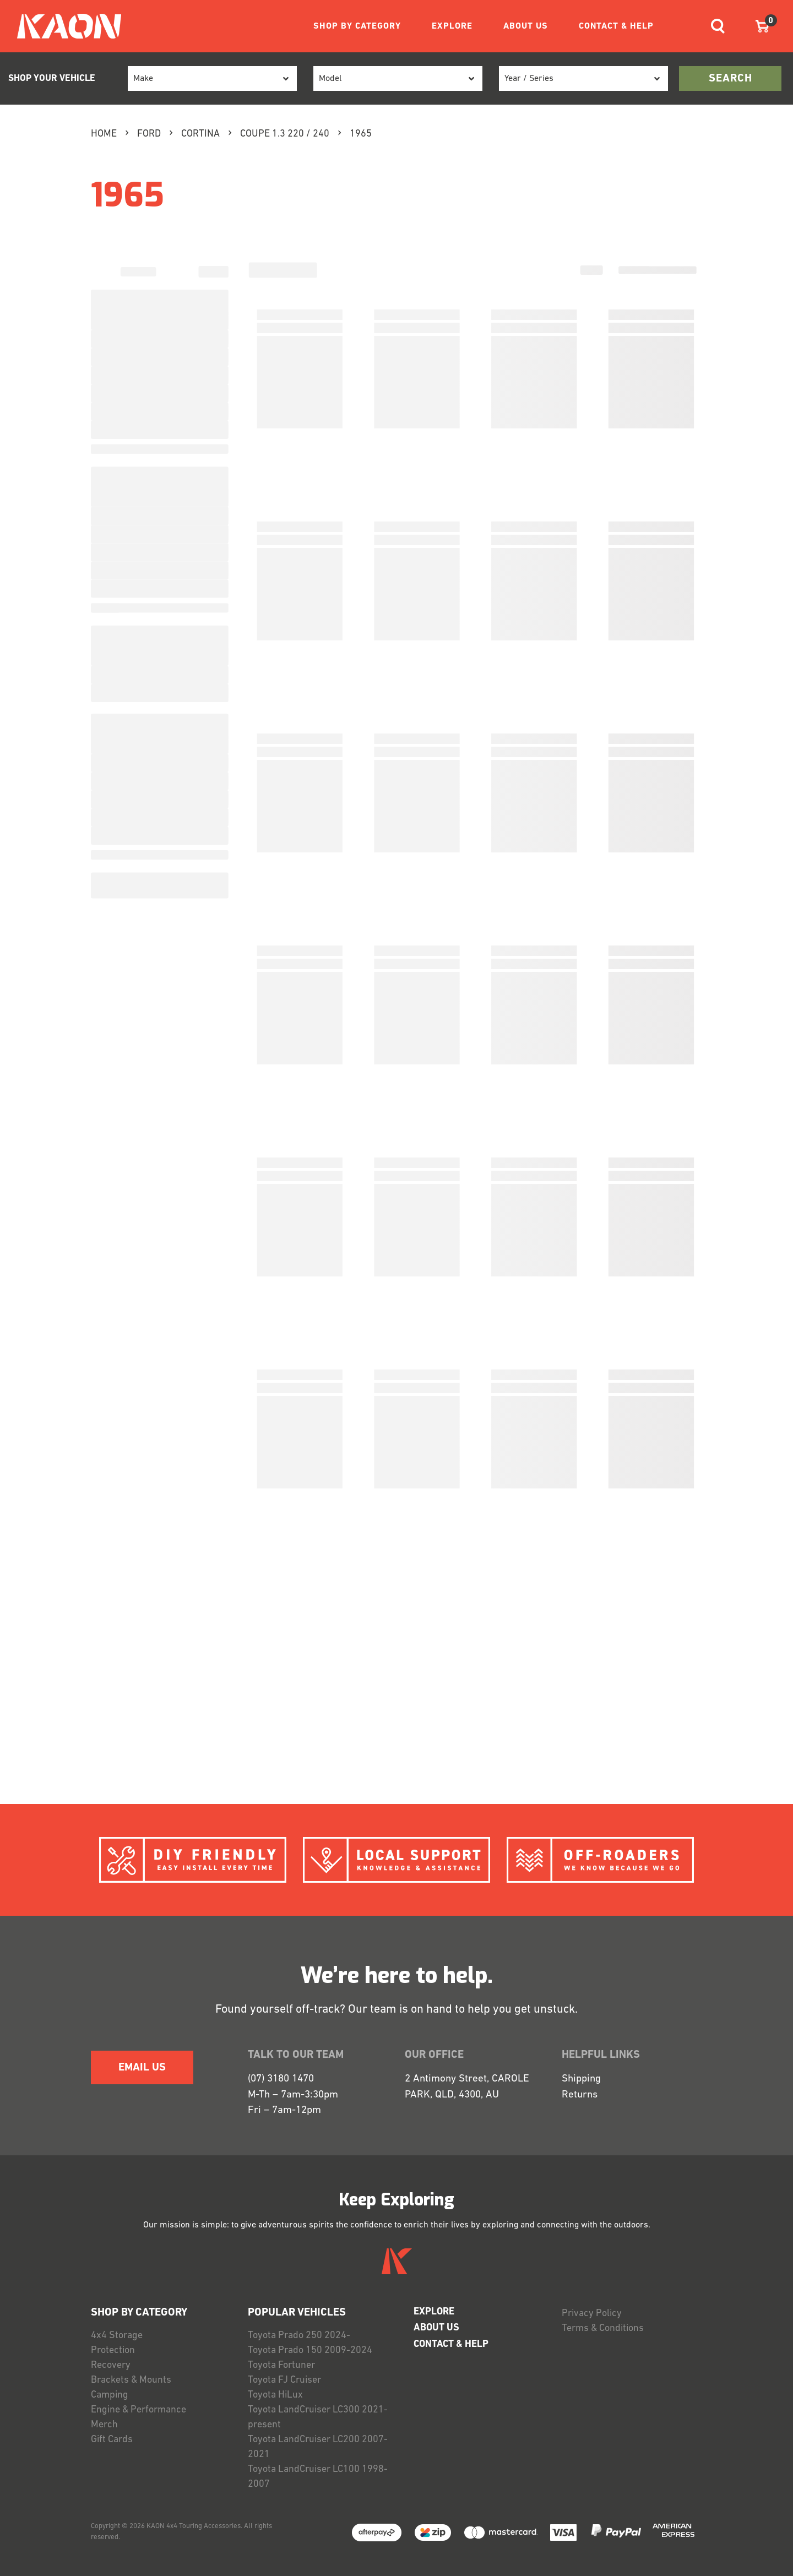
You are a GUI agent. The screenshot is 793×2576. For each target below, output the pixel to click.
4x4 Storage (117, 2335)
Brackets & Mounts (131, 2380)
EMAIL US (142, 2067)
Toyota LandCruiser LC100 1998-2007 (318, 2477)
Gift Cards (112, 2439)
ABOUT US (525, 26)
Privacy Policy (592, 2313)
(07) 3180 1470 (281, 2079)
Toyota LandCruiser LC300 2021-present (318, 2417)
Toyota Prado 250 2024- (299, 2335)
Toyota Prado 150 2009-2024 (310, 2350)
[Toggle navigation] (718, 26)
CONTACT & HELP (616, 26)
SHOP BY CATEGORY (357, 26)
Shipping (581, 2079)
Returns (580, 2095)
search (730, 78)
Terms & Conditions (603, 2328)
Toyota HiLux (275, 2395)
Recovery (111, 2365)
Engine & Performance (138, 2410)
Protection (113, 2350)
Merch (104, 2425)
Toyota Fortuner (281, 2365)
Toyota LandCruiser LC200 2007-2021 (318, 2447)
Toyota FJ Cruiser (284, 2380)
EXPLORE (452, 26)
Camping (109, 2395)
